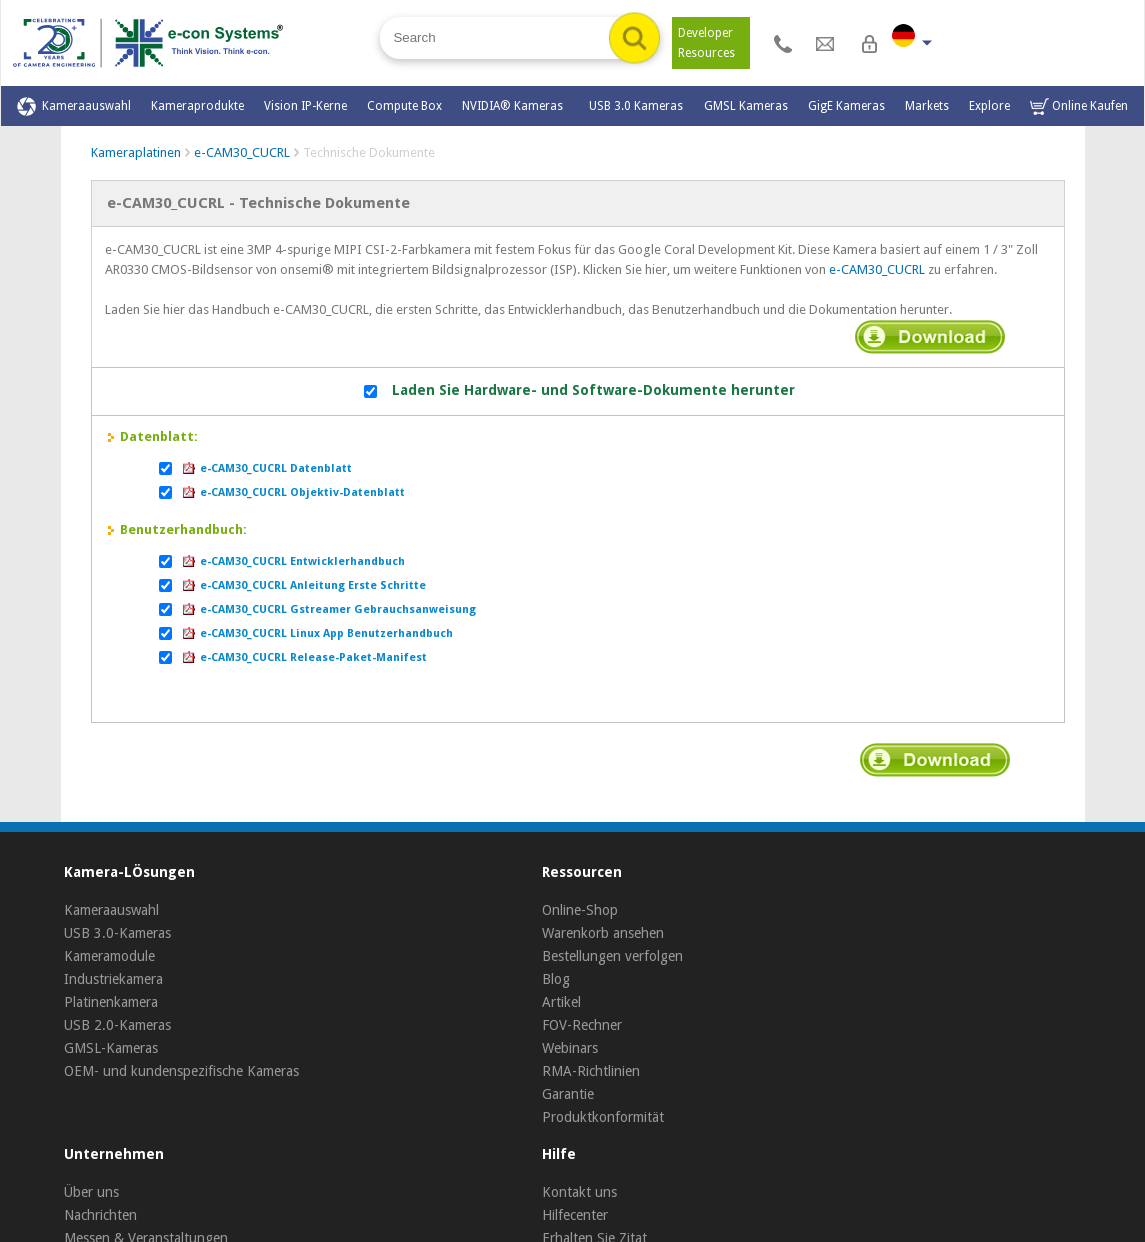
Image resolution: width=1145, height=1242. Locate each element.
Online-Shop (580, 910)
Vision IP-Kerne (305, 106)
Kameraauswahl (74, 106)
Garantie (568, 1094)
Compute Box (404, 106)
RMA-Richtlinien (591, 1071)
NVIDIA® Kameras (515, 106)
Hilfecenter (575, 1215)
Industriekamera (113, 979)
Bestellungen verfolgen (612, 956)
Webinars (570, 1048)
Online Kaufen (1079, 106)
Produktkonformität (603, 1117)
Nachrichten (100, 1215)
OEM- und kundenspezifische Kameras (181, 1071)
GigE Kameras (846, 106)
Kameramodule (109, 956)
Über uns (91, 1192)
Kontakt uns (579, 1192)
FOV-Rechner (582, 1025)
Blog (556, 979)
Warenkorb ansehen (603, 933)
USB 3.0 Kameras (636, 106)
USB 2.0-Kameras (117, 1025)
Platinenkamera (111, 1002)
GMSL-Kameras (111, 1048)
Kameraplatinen (136, 152)
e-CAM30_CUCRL (242, 152)
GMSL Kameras (746, 106)
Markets (927, 106)
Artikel (561, 1002)
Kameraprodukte (197, 106)
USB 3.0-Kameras (117, 933)
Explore (989, 106)
